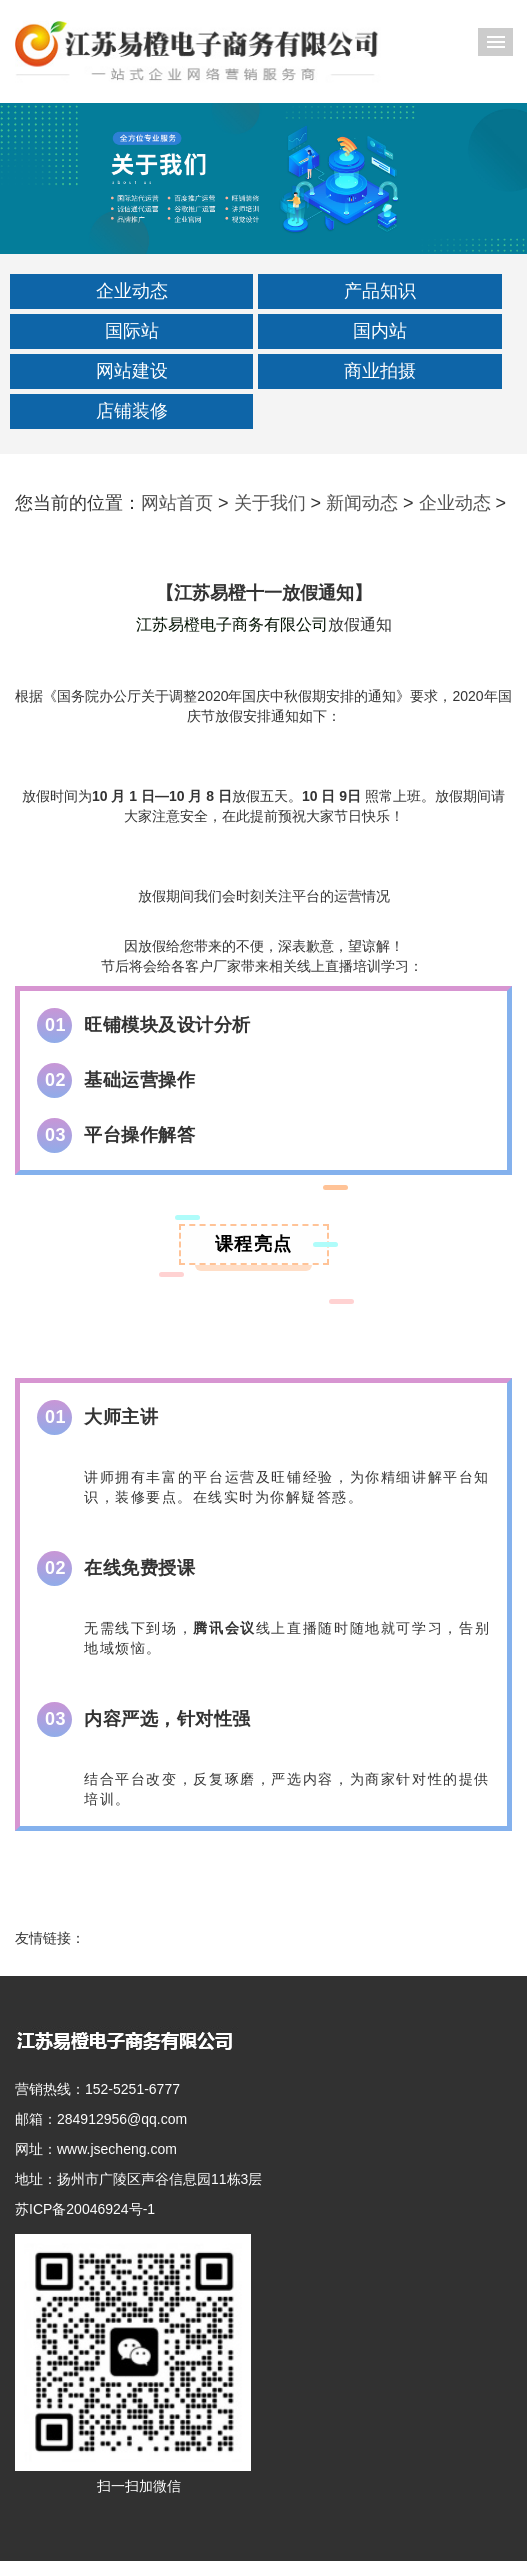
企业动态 (132, 291)
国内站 (380, 331)
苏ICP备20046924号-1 (85, 2209)
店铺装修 (132, 411)
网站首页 (177, 503)
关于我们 (270, 503)
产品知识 (380, 291)
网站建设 (132, 371)
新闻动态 (362, 503)
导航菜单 (495, 42)
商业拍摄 (380, 371)
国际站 (132, 331)
